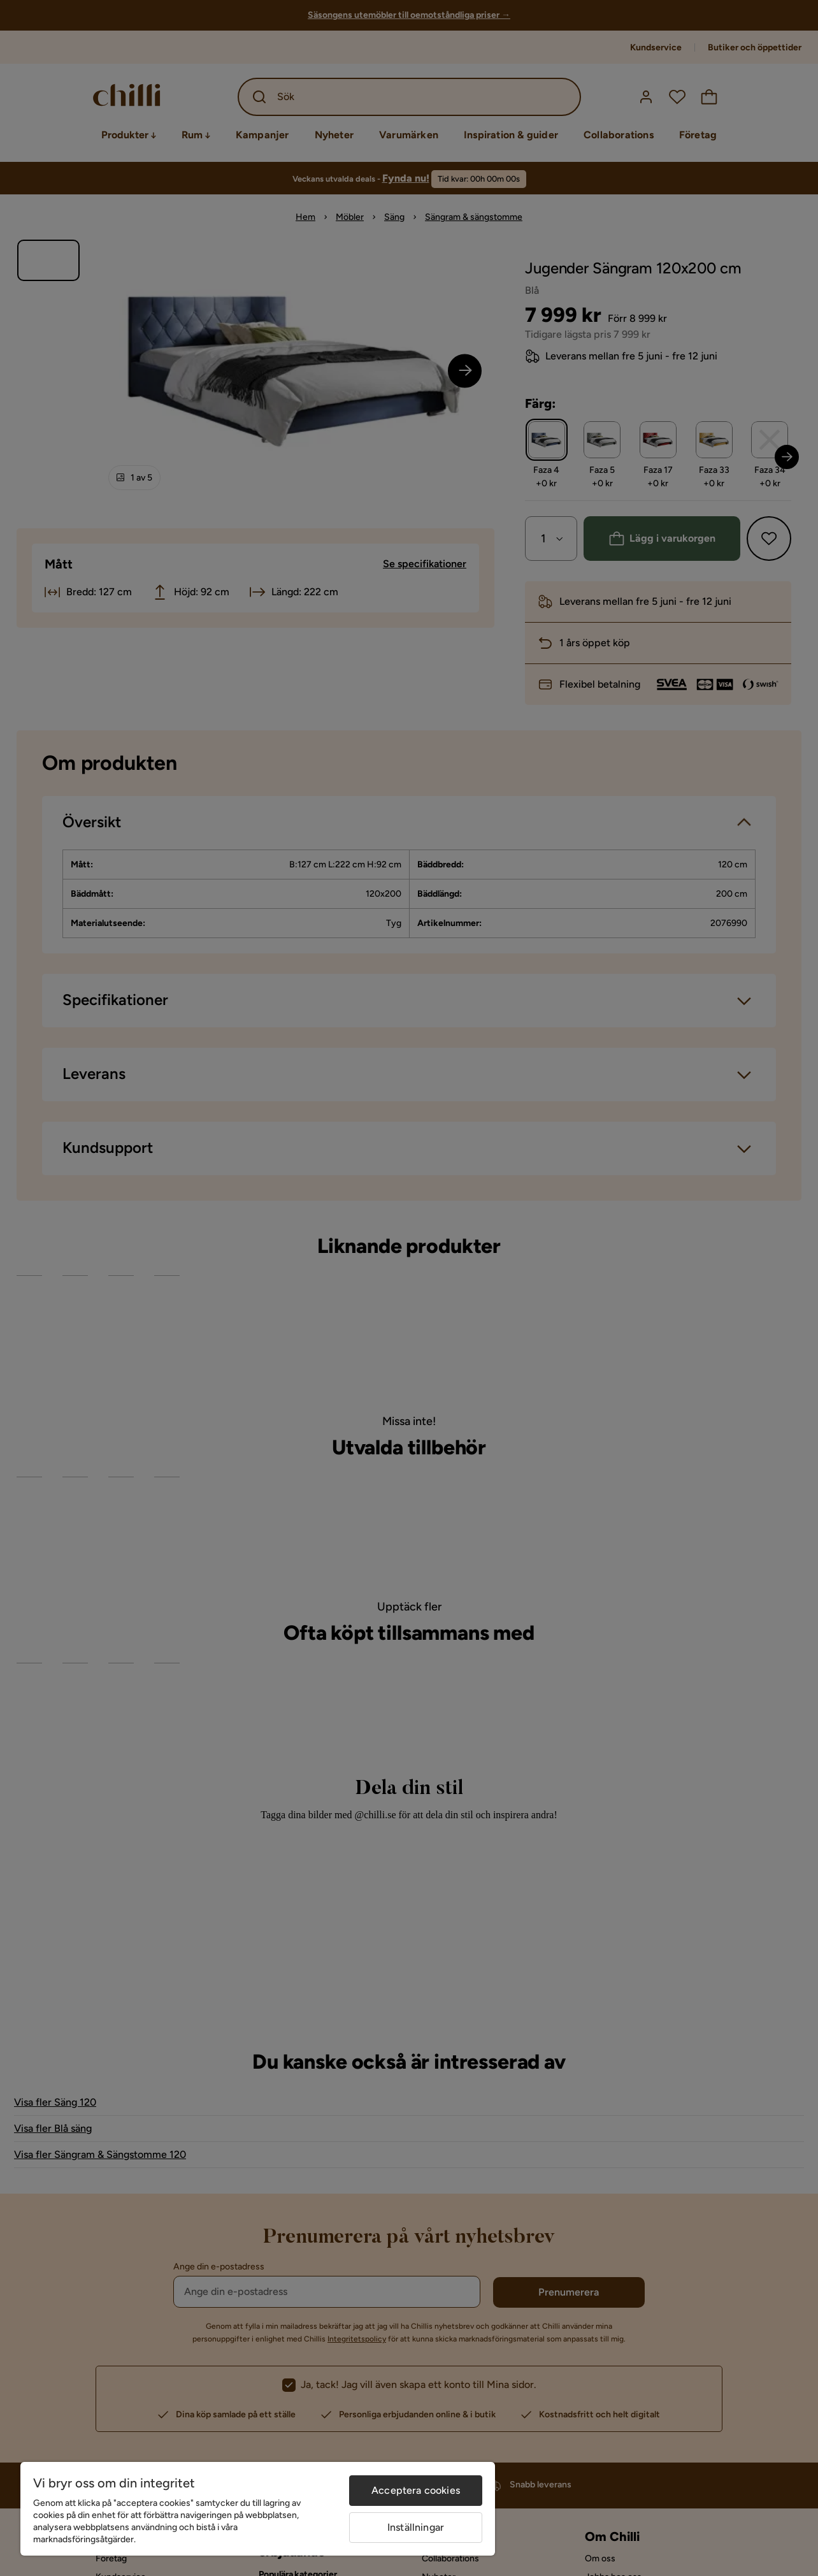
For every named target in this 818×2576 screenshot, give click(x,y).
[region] (257, 2509)
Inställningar (415, 2527)
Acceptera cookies (415, 2490)
